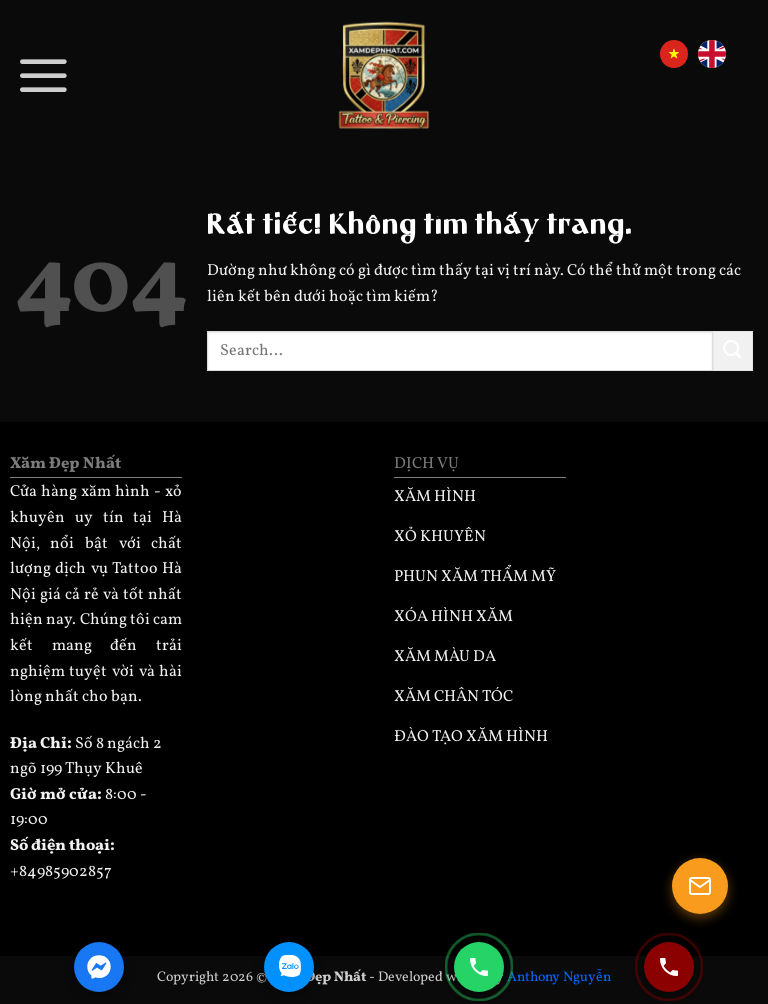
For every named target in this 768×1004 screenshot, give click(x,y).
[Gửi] (733, 350)
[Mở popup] (700, 886)
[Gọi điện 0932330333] (669, 967)
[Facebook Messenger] (99, 967)
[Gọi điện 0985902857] (479, 967)
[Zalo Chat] (289, 967)
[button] (44, 74)
